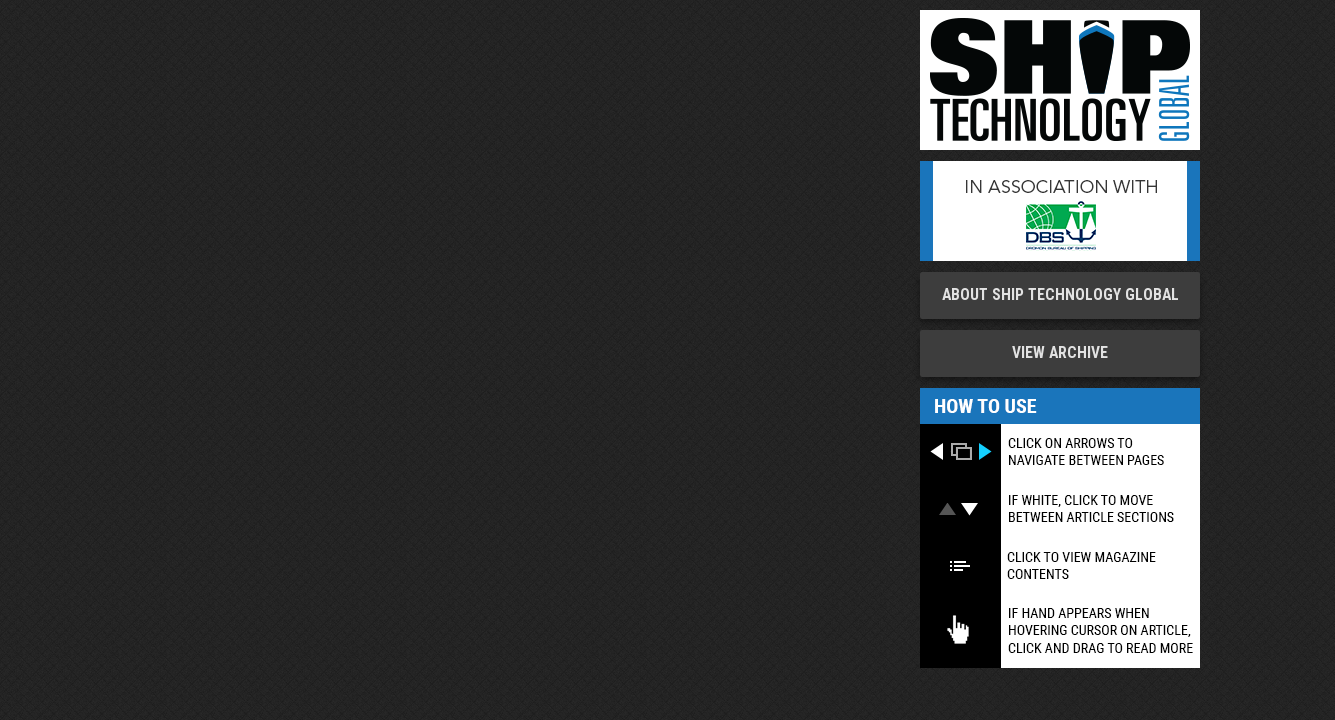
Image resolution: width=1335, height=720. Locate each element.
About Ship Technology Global (1060, 295)
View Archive (1060, 353)
